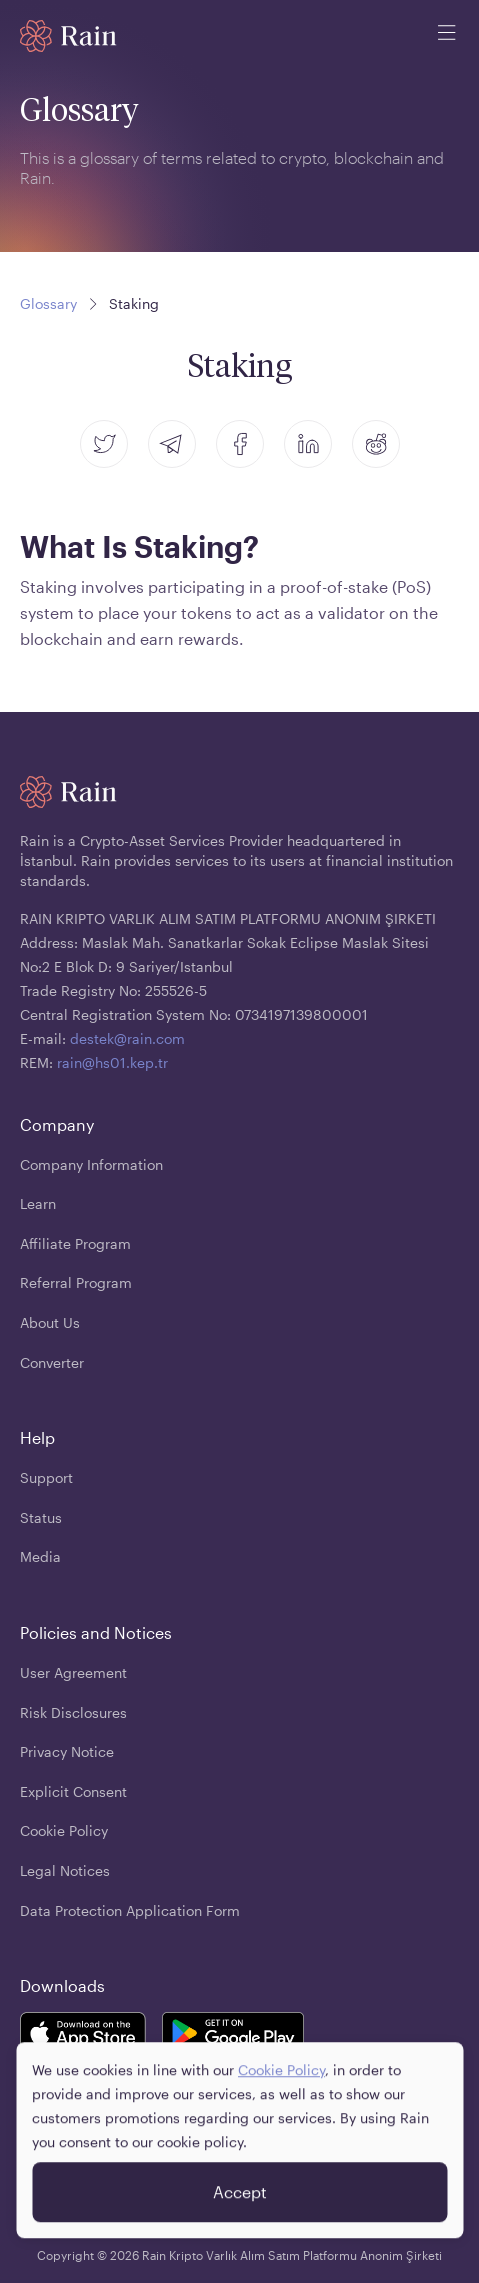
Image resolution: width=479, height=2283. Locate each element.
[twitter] (104, 444)
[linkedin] (308, 444)
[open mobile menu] (447, 36)
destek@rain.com (127, 1038)
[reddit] (376, 444)
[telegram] (172, 444)
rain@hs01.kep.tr (112, 1062)
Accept (240, 2201)
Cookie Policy (281, 2079)
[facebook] (240, 444)
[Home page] (68, 36)
